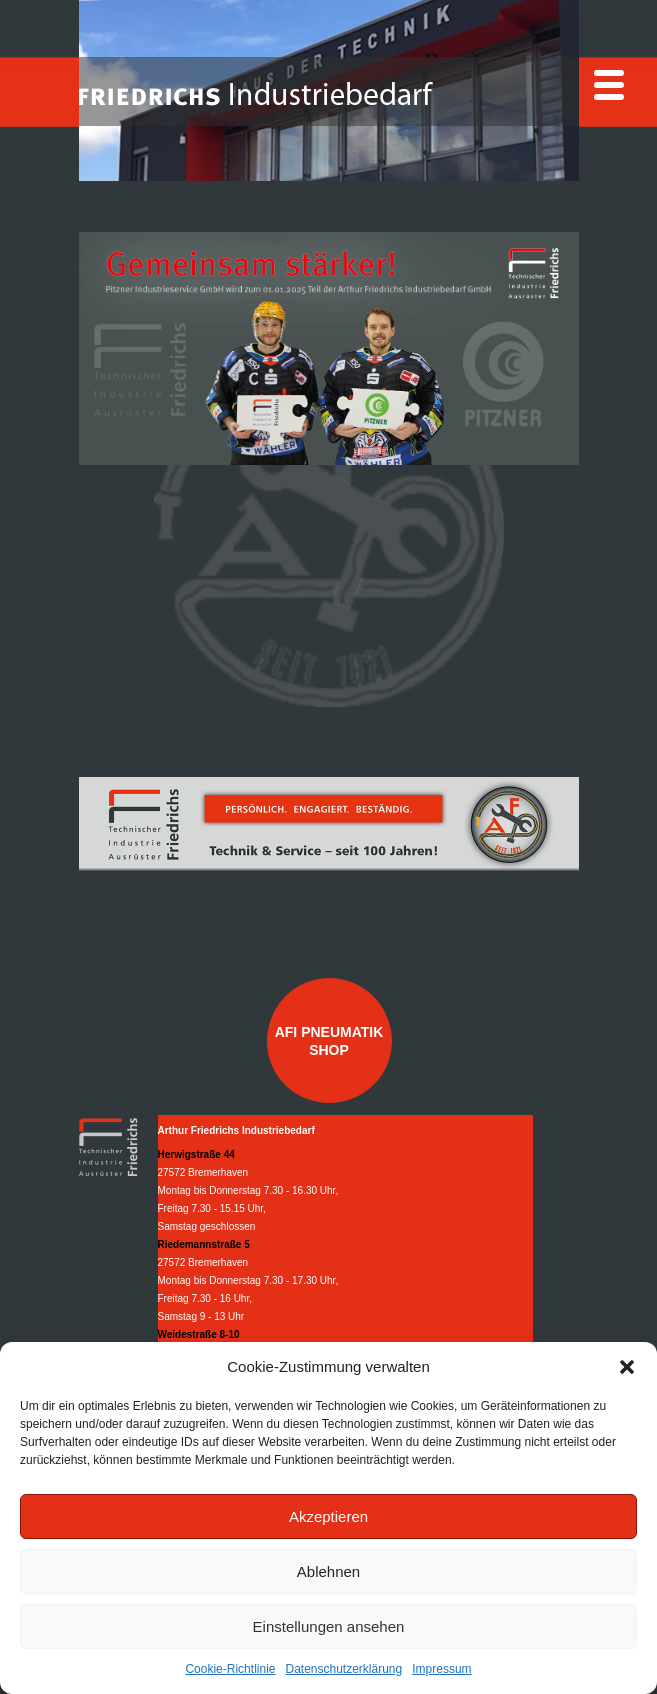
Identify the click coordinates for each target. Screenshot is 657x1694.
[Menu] (609, 85)
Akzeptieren (328, 1516)
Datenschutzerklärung (343, 1669)
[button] (627, 1367)
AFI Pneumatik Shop (329, 1041)
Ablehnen (328, 1571)
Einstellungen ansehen (329, 1626)
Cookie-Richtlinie (230, 1669)
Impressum (441, 1669)
